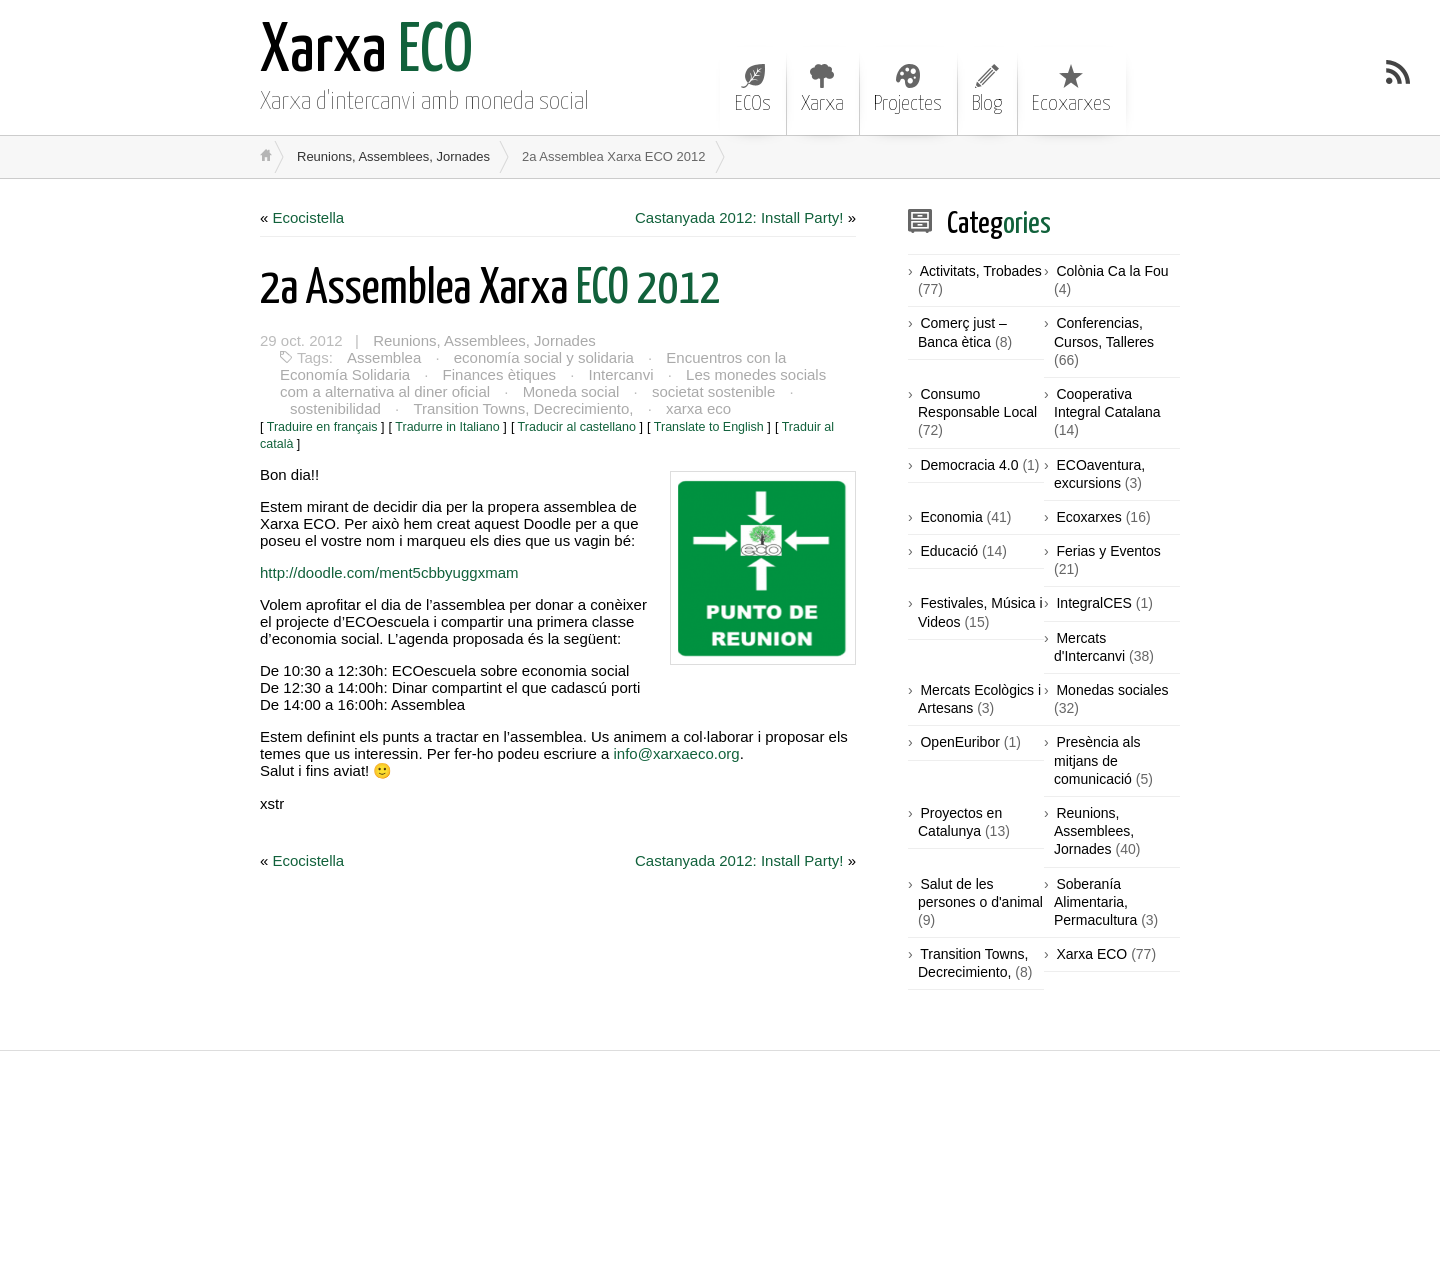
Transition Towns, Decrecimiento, (523, 408)
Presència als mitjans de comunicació (1097, 760)
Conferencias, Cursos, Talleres (1104, 332)
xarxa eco (698, 408)
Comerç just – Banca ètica (962, 332)
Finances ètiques (499, 374)
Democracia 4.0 (969, 465)
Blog (987, 89)
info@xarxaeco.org (677, 753)
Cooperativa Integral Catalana (1107, 403)
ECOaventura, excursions (1099, 474)
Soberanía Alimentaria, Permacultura (1095, 902)
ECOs (753, 89)
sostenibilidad (335, 408)
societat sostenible (713, 391)
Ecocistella (309, 217)
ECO (366, 52)
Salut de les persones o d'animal (980, 893)
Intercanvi (621, 374)
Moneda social (571, 391)
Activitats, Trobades (981, 271)
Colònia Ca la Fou (1112, 271)
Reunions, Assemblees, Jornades (393, 156)
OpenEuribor (959, 742)
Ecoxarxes (1071, 89)
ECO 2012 (490, 289)
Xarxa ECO (1091, 954)
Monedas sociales (1112, 690)
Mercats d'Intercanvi (1089, 647)
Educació (949, 551)
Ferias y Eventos (1108, 551)
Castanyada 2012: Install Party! (739, 217)
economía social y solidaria (544, 357)
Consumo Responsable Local (977, 403)
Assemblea (384, 357)
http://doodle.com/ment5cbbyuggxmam (389, 572)
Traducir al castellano (577, 427)
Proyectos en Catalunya (960, 822)
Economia (951, 517)
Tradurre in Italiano (447, 427)
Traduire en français (322, 427)
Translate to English (709, 427)
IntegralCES (1093, 603)
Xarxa (822, 89)
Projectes (908, 89)
